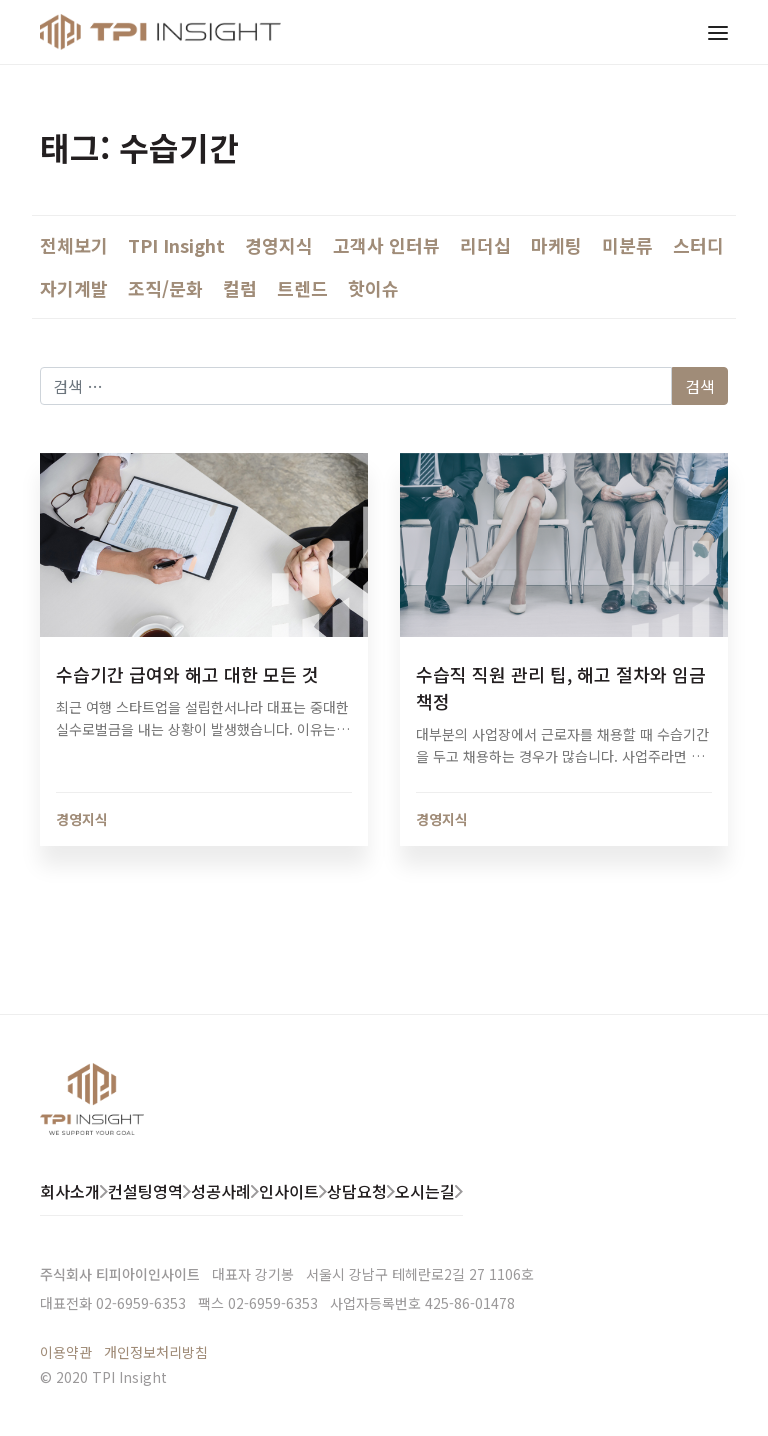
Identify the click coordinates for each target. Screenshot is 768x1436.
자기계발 (74, 288)
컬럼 (240, 288)
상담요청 (357, 1191)
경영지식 (279, 245)
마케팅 (556, 245)
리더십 (485, 245)
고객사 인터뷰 (386, 245)
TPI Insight (176, 245)
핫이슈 (373, 288)
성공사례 (221, 1191)
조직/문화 (165, 288)
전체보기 (74, 245)
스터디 (698, 245)
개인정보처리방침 (156, 1352)
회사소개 (70, 1191)
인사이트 (289, 1191)
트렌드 (302, 288)
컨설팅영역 (145, 1191)
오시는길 (425, 1191)
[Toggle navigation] (718, 32)
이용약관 (66, 1352)
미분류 (627, 245)
